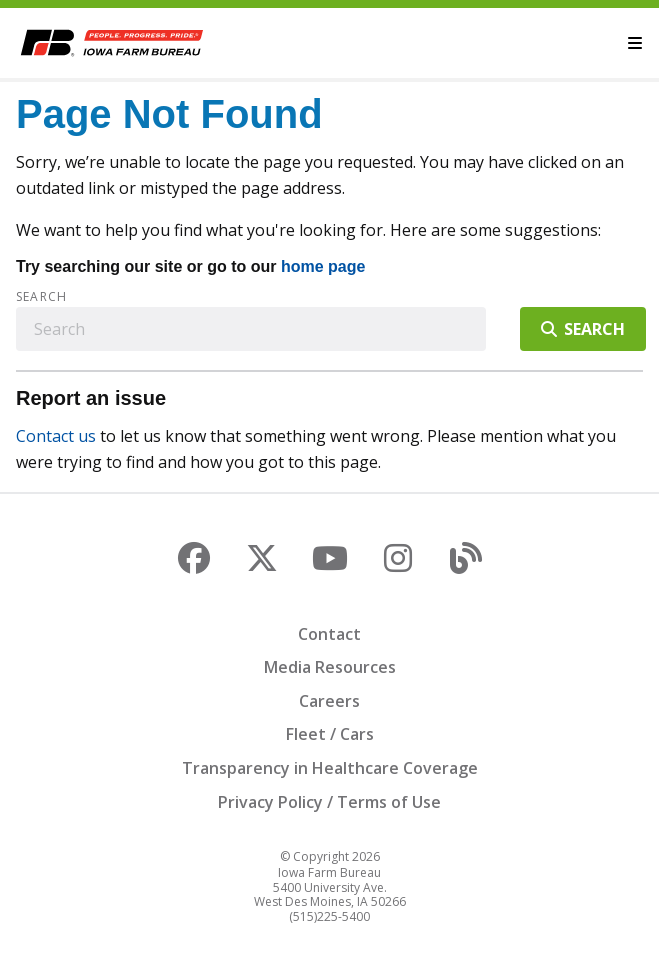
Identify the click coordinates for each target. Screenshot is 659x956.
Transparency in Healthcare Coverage (330, 768)
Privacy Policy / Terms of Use (329, 802)
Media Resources (330, 667)
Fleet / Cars (330, 734)
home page (323, 266)
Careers (329, 701)
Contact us (56, 436)
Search (41, 297)
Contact (329, 634)
